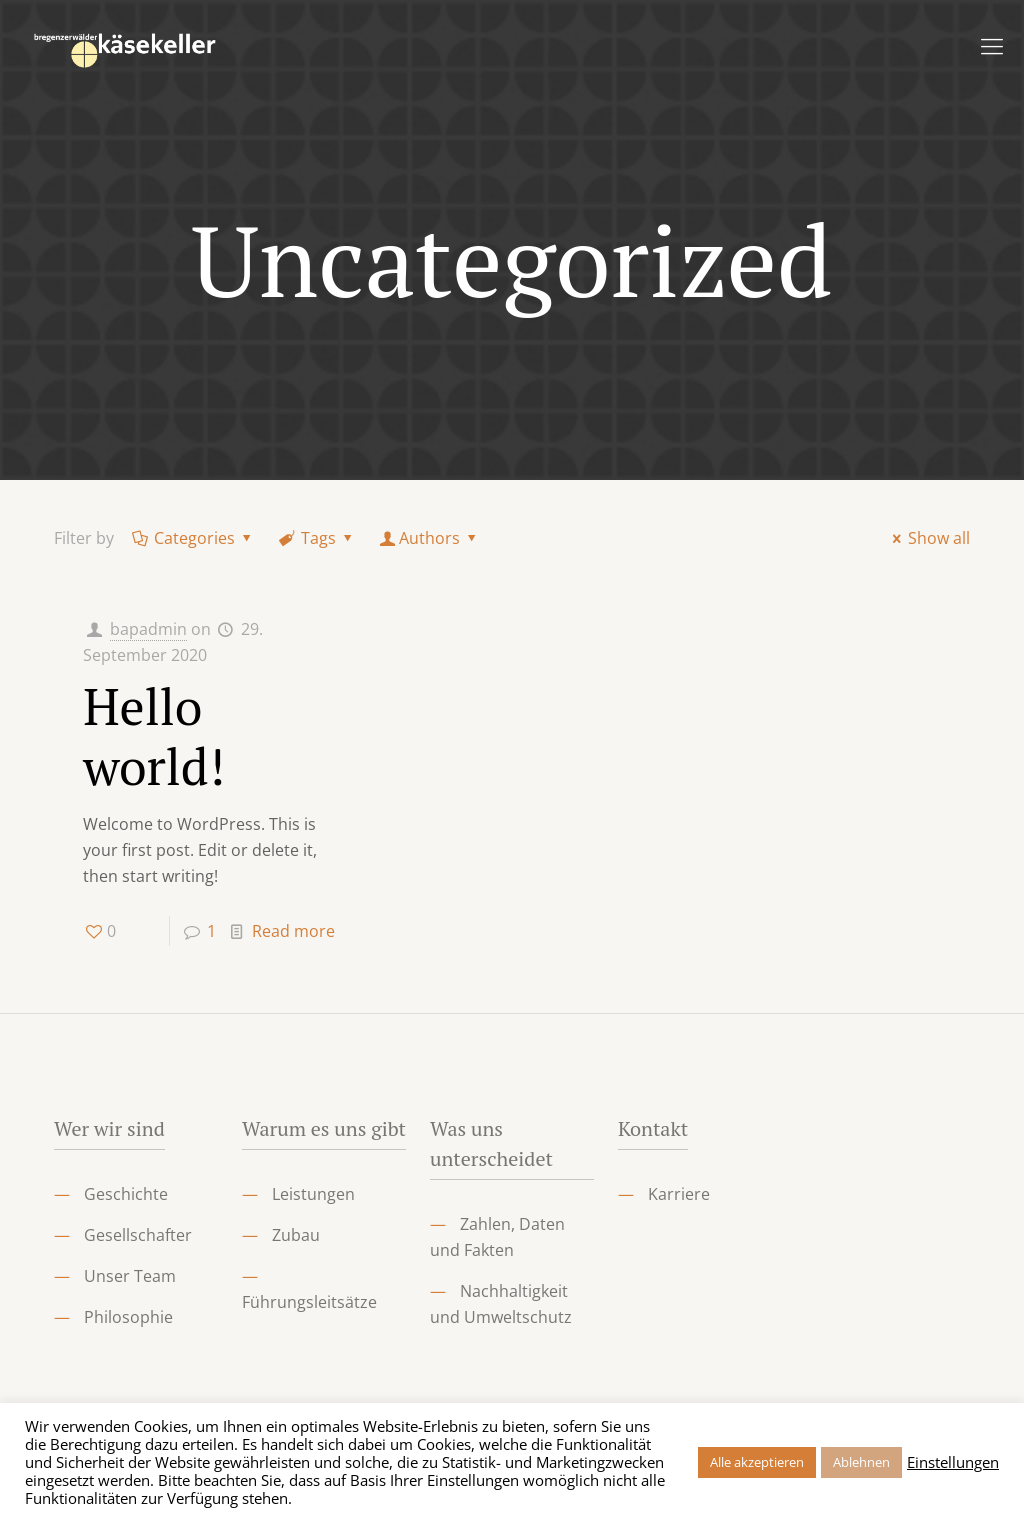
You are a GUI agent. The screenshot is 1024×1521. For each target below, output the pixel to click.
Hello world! (154, 736)
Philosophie (128, 1317)
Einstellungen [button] (953, 1462)
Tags (317, 538)
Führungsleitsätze (309, 1302)
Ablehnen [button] (861, 1462)
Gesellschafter (138, 1235)
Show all (928, 538)
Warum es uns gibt (324, 1128)
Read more (293, 931)
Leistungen (313, 1194)
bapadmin (148, 629)
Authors (430, 538)
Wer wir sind (109, 1128)
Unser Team (130, 1276)
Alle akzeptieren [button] (757, 1462)
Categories (193, 538)
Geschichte (126, 1194)
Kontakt (653, 1128)
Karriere (679, 1194)
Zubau (296, 1235)
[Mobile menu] (992, 45)
